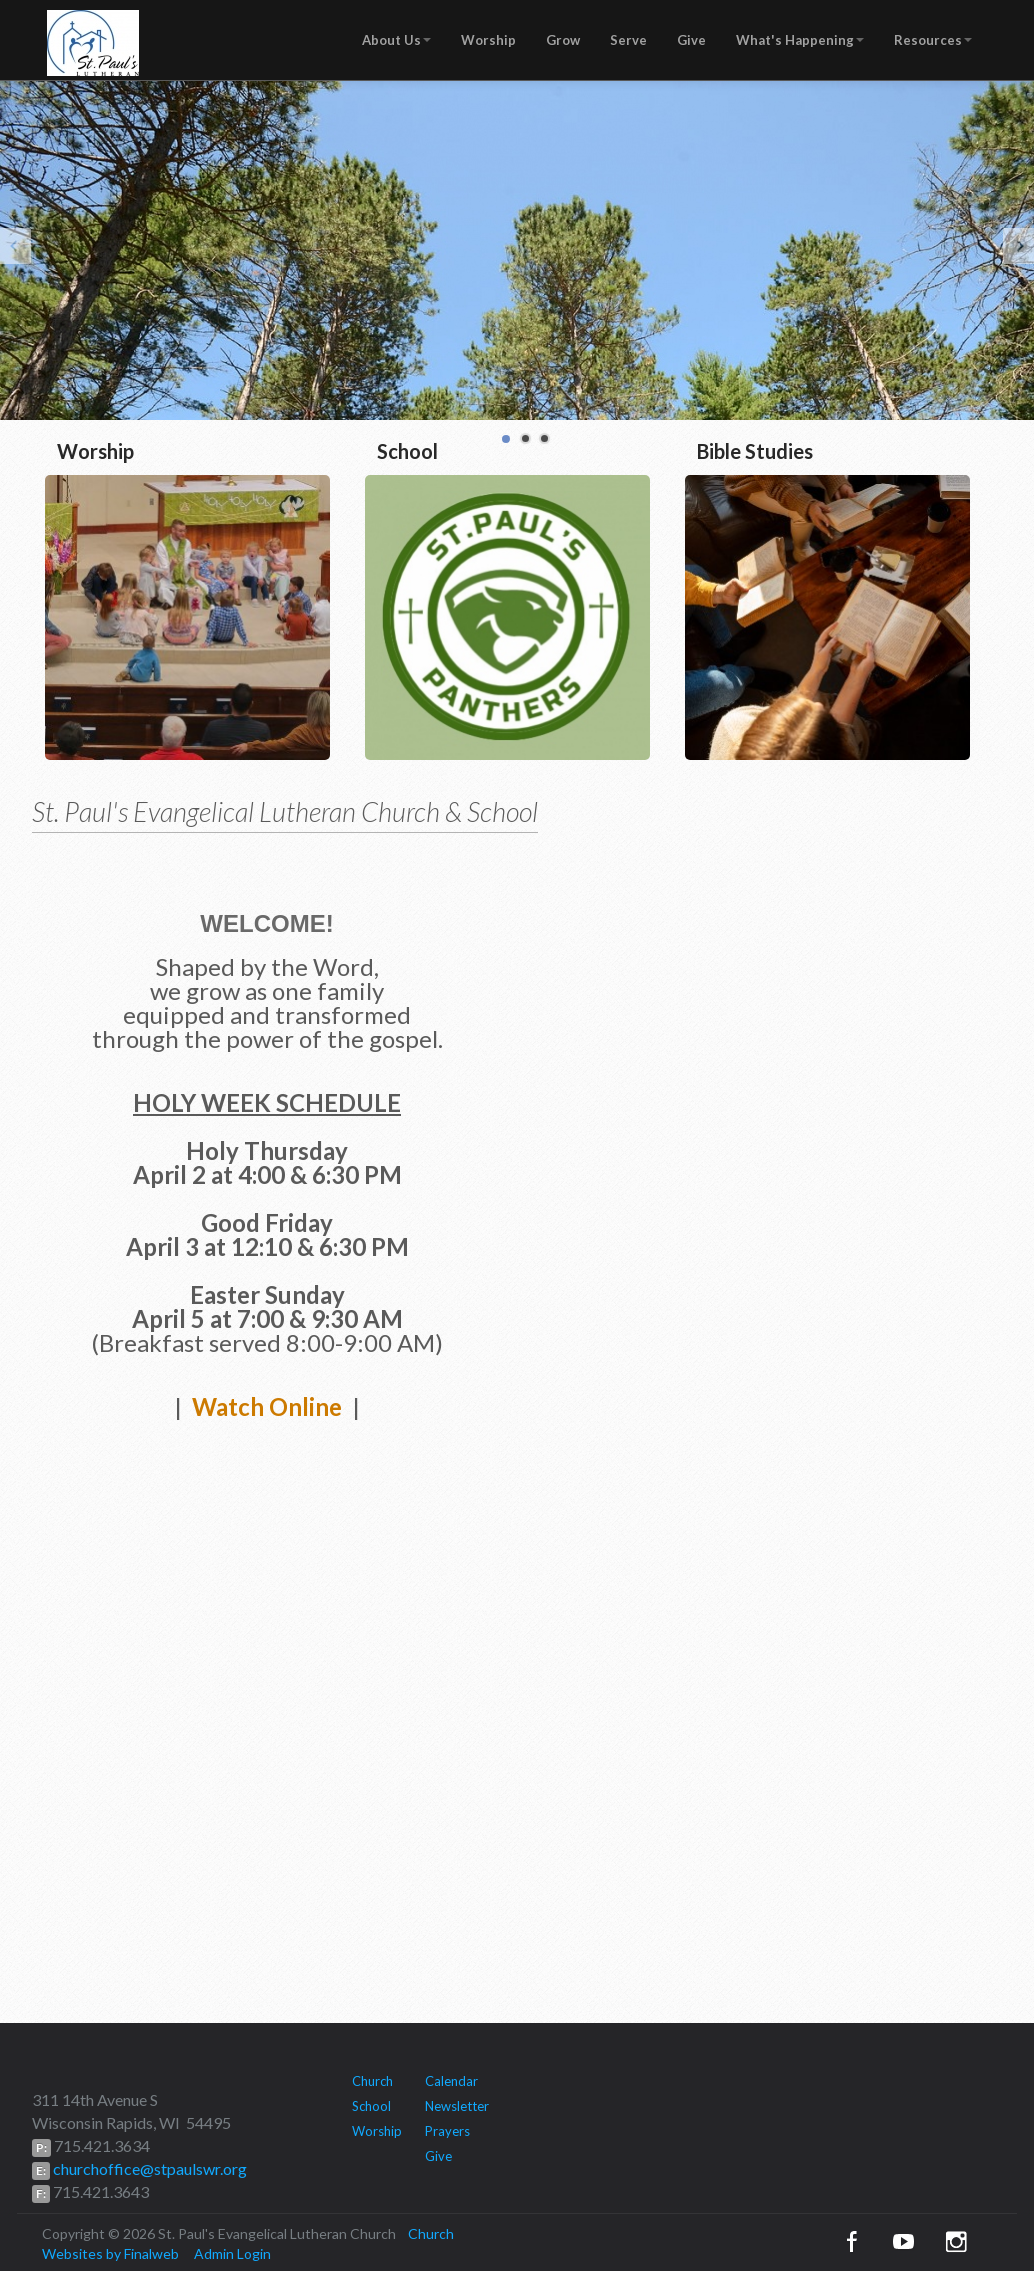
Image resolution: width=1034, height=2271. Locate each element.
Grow (563, 40)
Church (372, 2081)
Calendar (451, 2081)
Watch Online (267, 1406)
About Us (396, 40)
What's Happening (800, 40)
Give (691, 40)
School (371, 2106)
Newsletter (457, 2106)
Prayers (447, 2131)
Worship (488, 40)
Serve (628, 40)
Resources (933, 40)
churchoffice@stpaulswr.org (148, 2168)
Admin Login (232, 2253)
